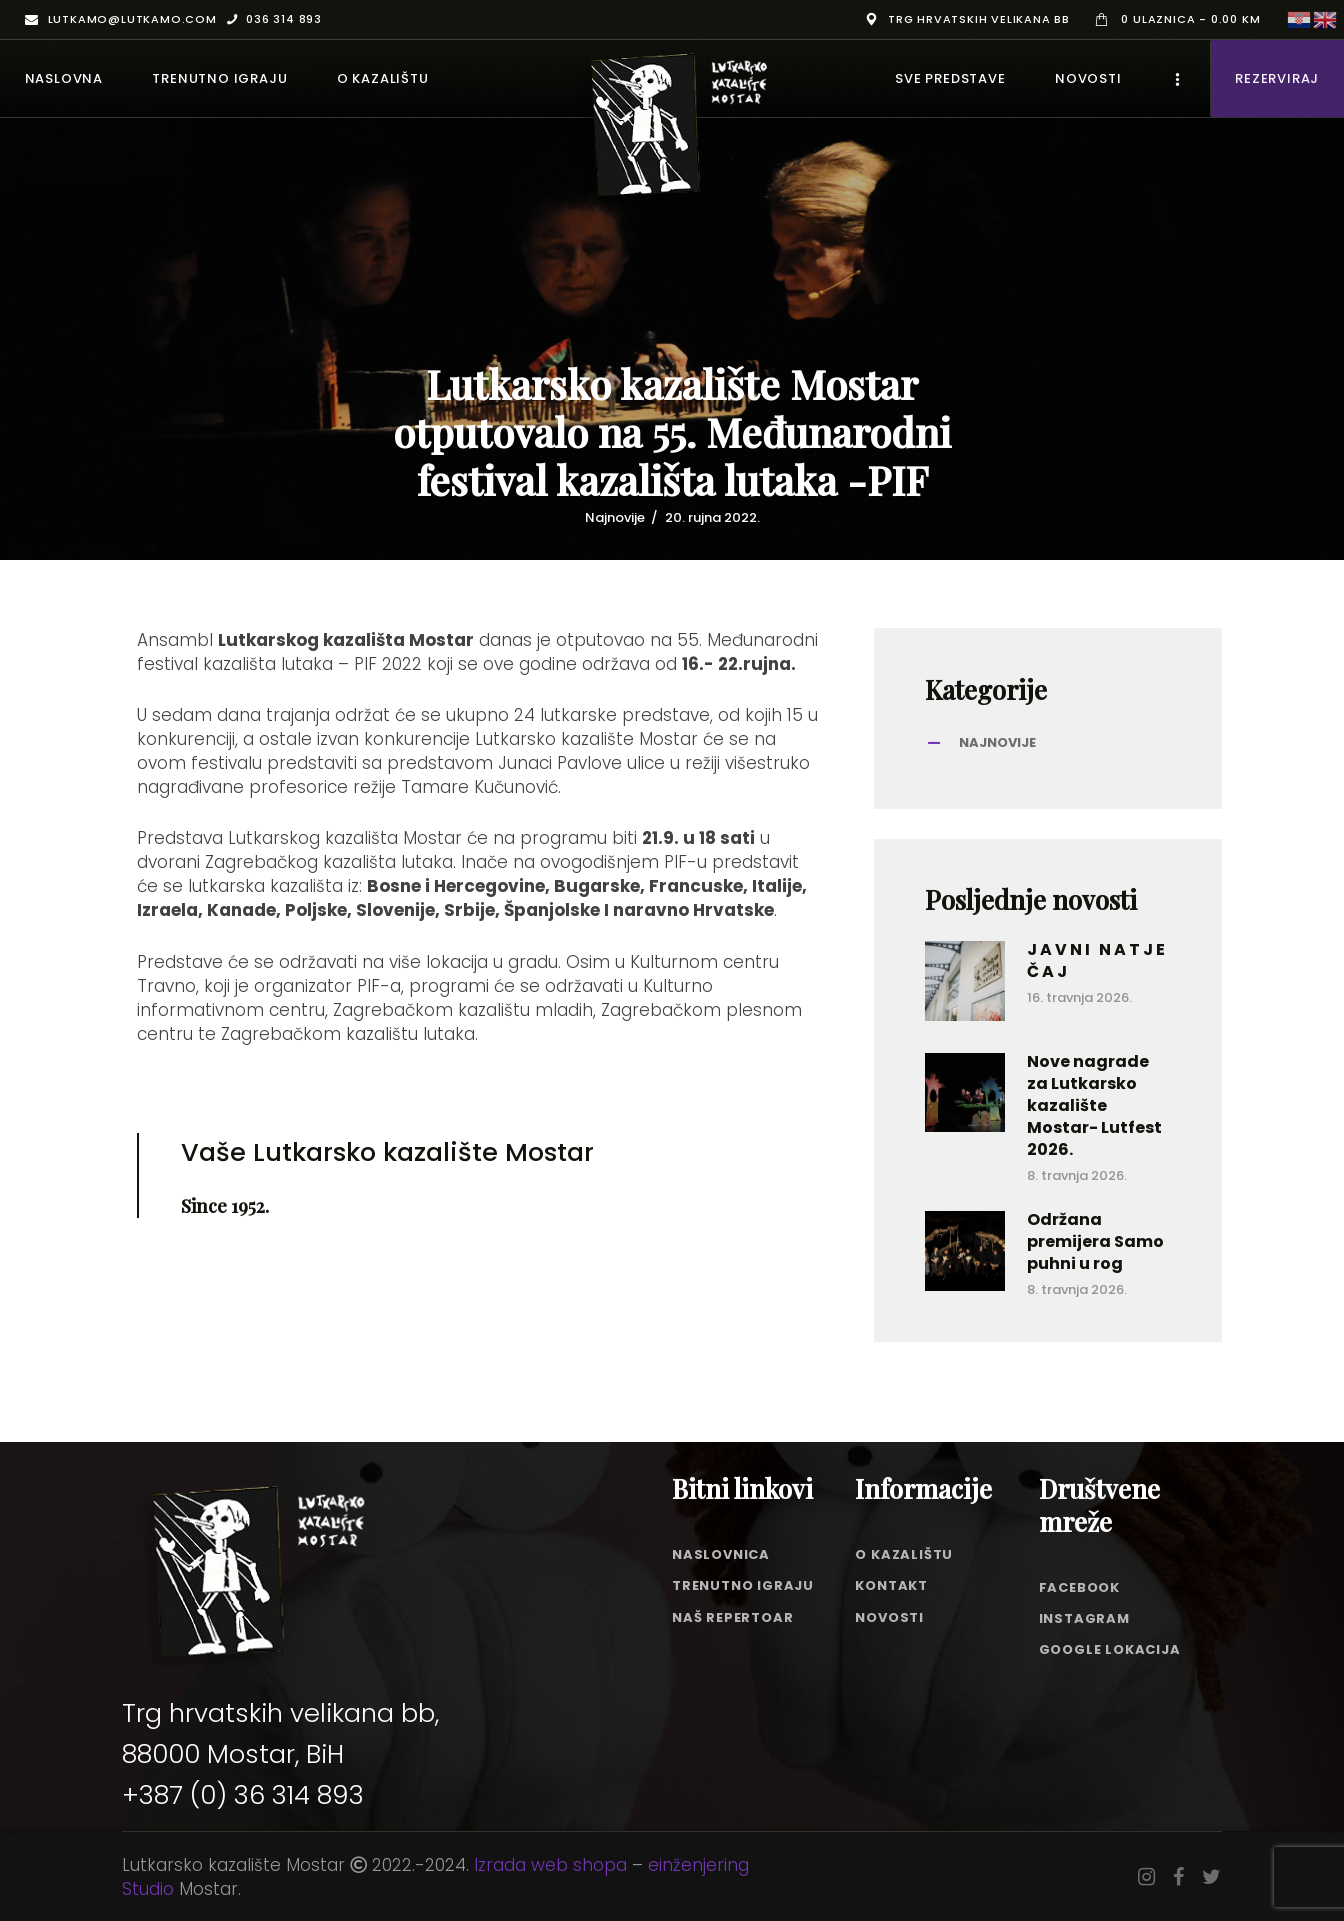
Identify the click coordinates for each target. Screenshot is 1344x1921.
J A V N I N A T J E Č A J (1096, 961)
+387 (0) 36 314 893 (243, 1795)
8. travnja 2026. (1077, 1175)
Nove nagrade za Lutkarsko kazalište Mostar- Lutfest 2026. (1094, 1106)
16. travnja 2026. (1079, 997)
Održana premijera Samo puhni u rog (1095, 1242)
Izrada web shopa (550, 1865)
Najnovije (615, 517)
